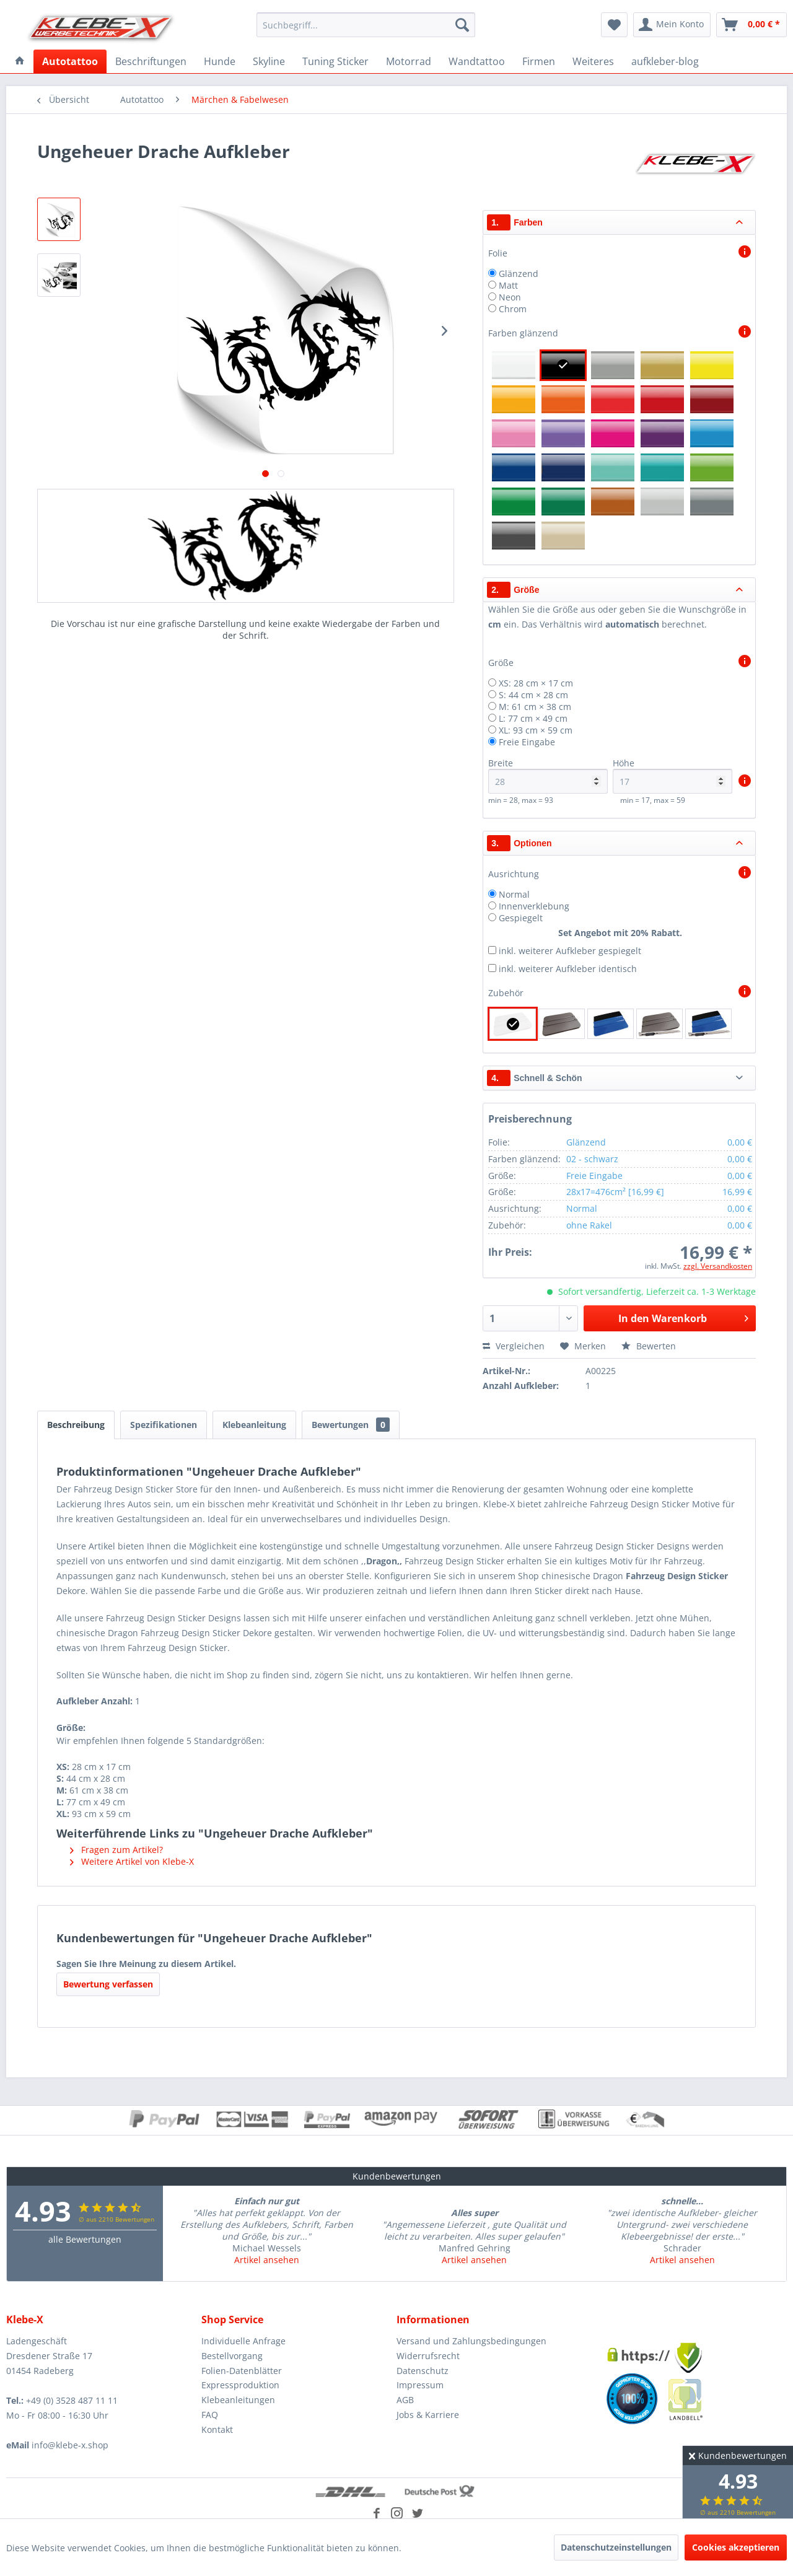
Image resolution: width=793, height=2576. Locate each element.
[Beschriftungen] (151, 61)
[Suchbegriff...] (365, 24)
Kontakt (217, 2429)
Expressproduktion (240, 2385)
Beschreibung (76, 1424)
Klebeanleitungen (238, 2400)
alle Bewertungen (84, 2239)
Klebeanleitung (254, 1424)
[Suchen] (462, 24)
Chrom (513, 309)
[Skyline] (269, 61)
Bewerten (648, 1346)
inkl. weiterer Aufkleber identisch (568, 969)
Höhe (672, 775)
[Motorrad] (408, 61)
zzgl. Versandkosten (717, 1266)
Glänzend (518, 273)
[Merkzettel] (614, 24)
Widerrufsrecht (428, 2356)
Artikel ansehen (266, 2260)
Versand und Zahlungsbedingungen (471, 2341)
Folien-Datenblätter (241, 2371)
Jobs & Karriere (427, 2414)
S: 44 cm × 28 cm (533, 695)
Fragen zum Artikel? (116, 1849)
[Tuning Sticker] (335, 61)
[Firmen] (539, 61)
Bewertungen (351, 1424)
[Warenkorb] (751, 24)
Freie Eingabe (527, 742)
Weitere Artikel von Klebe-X (132, 1861)
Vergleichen (514, 1346)
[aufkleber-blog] (665, 61)
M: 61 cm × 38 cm (535, 706)
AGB (405, 2400)
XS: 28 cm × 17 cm (536, 683)
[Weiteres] (593, 61)
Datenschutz (422, 2371)
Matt (508, 285)
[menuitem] (365, 24)
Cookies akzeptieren (735, 2547)
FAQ (209, 2414)
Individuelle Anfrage (243, 2341)
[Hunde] (219, 61)
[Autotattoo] (70, 61)
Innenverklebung (534, 906)
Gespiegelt (521, 918)
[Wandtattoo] (477, 61)
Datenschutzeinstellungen (616, 2547)
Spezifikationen (163, 1424)
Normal (514, 894)
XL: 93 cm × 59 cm (535, 730)
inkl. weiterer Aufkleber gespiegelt (570, 951)
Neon (510, 297)
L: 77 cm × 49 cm (533, 718)
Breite (548, 775)
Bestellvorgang (232, 2356)
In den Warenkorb (683, 1316)
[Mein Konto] (672, 24)
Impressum (420, 2385)
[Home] (19, 61)
